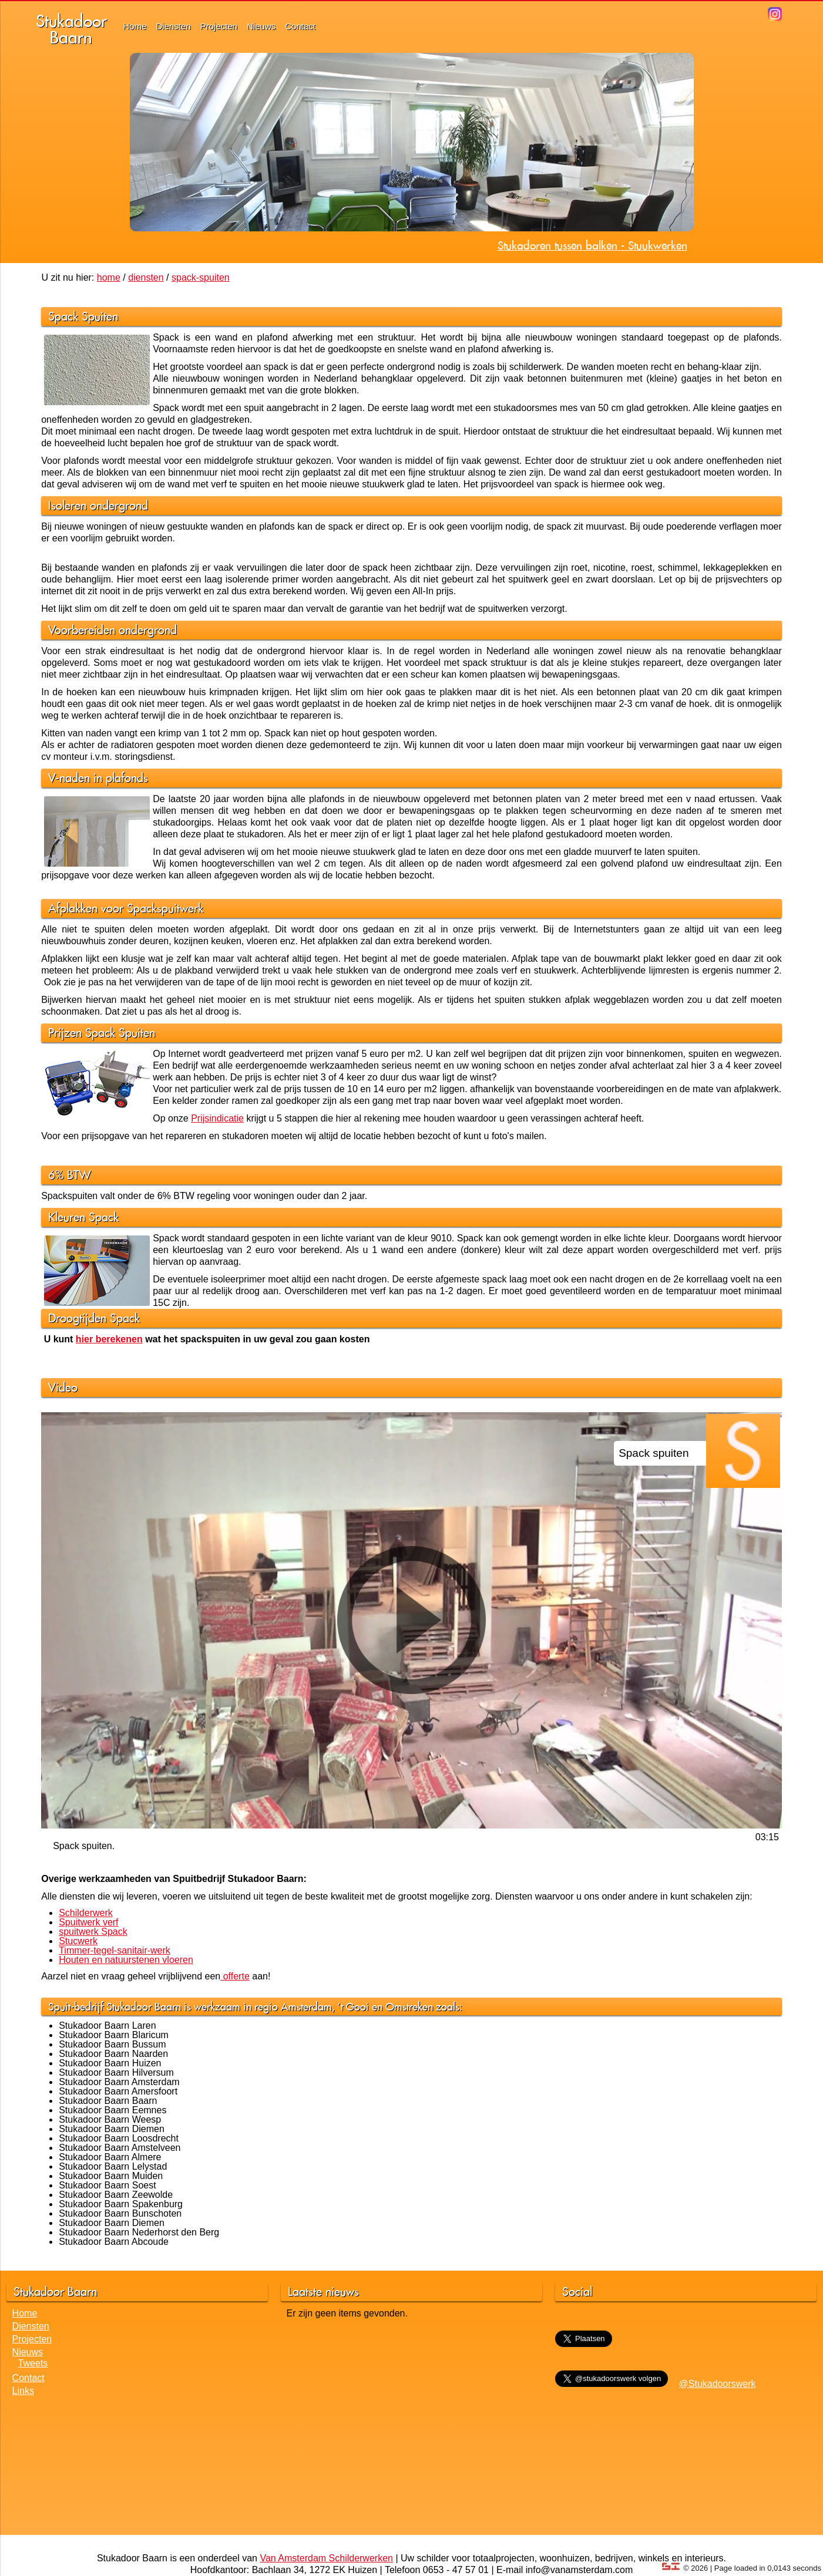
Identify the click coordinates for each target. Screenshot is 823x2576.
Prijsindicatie (217, 1118)
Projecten (218, 26)
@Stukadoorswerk (717, 2384)
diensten (146, 277)
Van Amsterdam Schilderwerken (326, 2558)
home (108, 277)
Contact (300, 26)
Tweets (33, 2363)
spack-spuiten (201, 277)
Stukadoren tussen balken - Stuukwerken (592, 245)
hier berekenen (109, 1339)
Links (23, 2391)
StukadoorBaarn (71, 29)
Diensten (173, 26)
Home (135, 26)
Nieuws (261, 26)
